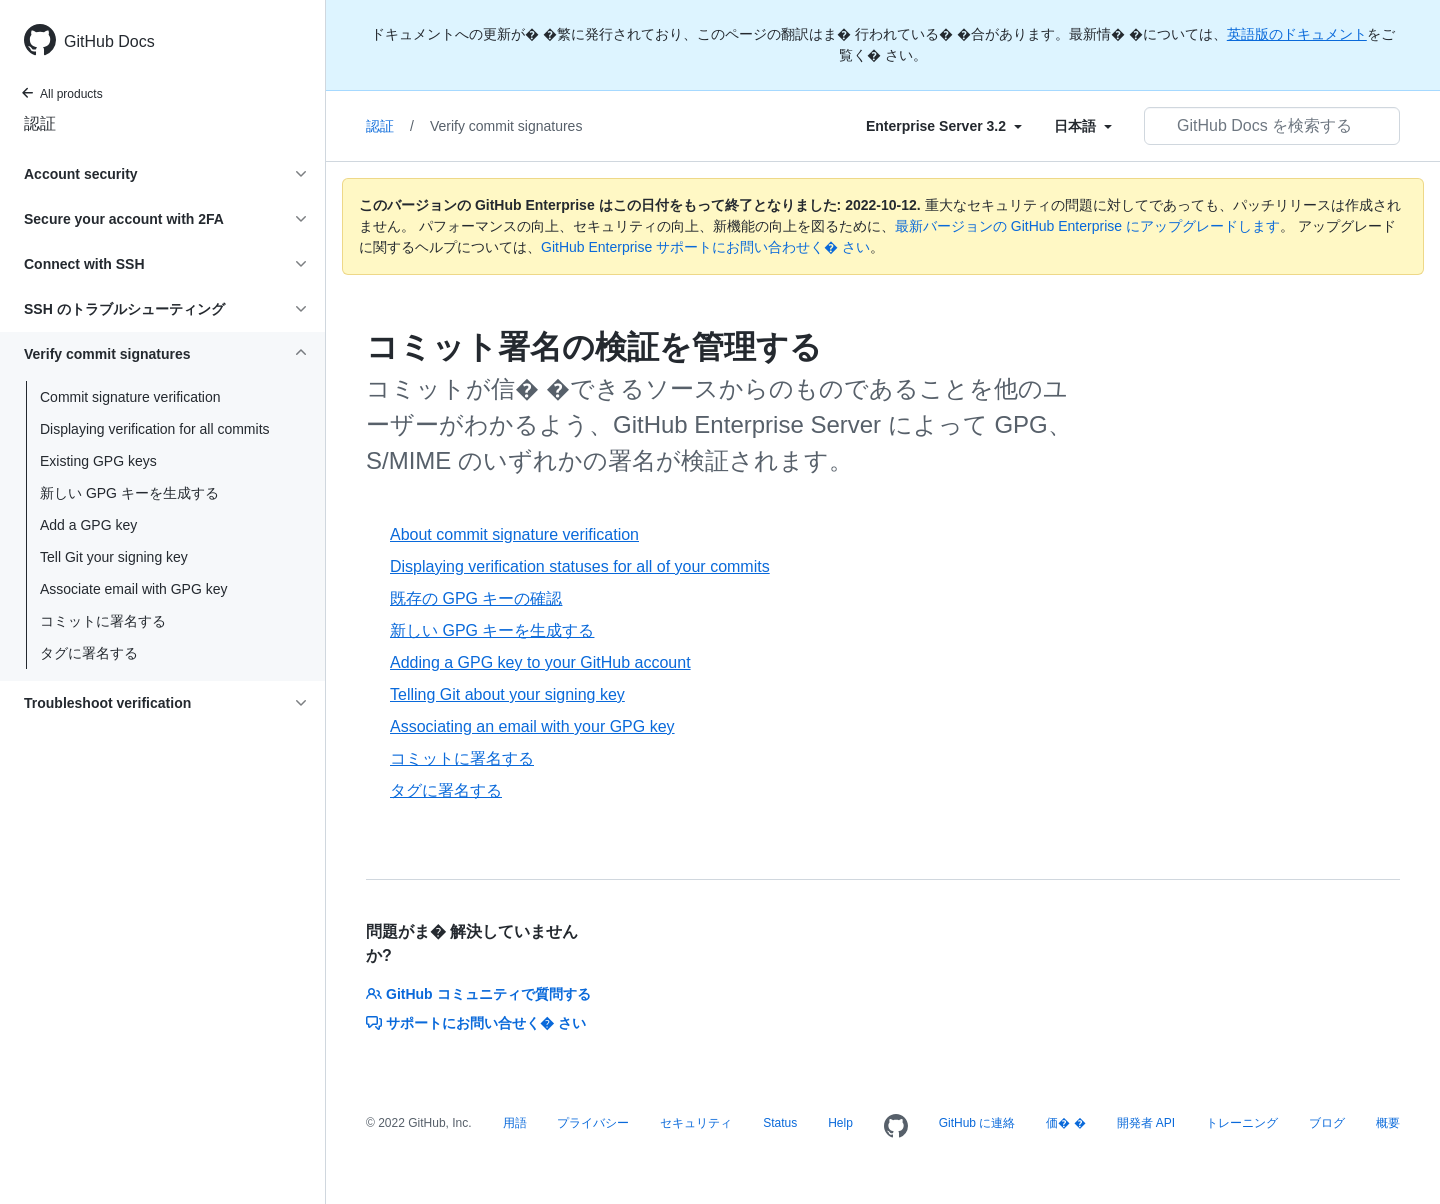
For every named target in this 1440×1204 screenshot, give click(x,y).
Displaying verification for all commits (155, 429)
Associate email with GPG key (134, 589)
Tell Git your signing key (114, 557)
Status (780, 1123)
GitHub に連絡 (977, 1123)
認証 (40, 123)
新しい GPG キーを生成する (129, 493)
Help (840, 1123)
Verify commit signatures (506, 126)
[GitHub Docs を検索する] (1272, 126)
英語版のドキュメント (1297, 34)
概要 (1388, 1123)
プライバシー (593, 1123)
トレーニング (1242, 1123)
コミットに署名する (103, 621)
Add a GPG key (88, 525)
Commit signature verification (130, 397)
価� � (1065, 1123)
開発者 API (1146, 1123)
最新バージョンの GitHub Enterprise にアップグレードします (1087, 226)
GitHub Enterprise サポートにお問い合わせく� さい (705, 247)
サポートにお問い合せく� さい (476, 1023)
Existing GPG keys (98, 461)
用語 (515, 1123)
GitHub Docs (109, 41)
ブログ (1327, 1123)
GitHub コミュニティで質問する (478, 994)
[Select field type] (944, 126)
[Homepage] (896, 1127)
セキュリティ (696, 1123)
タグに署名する (89, 653)
